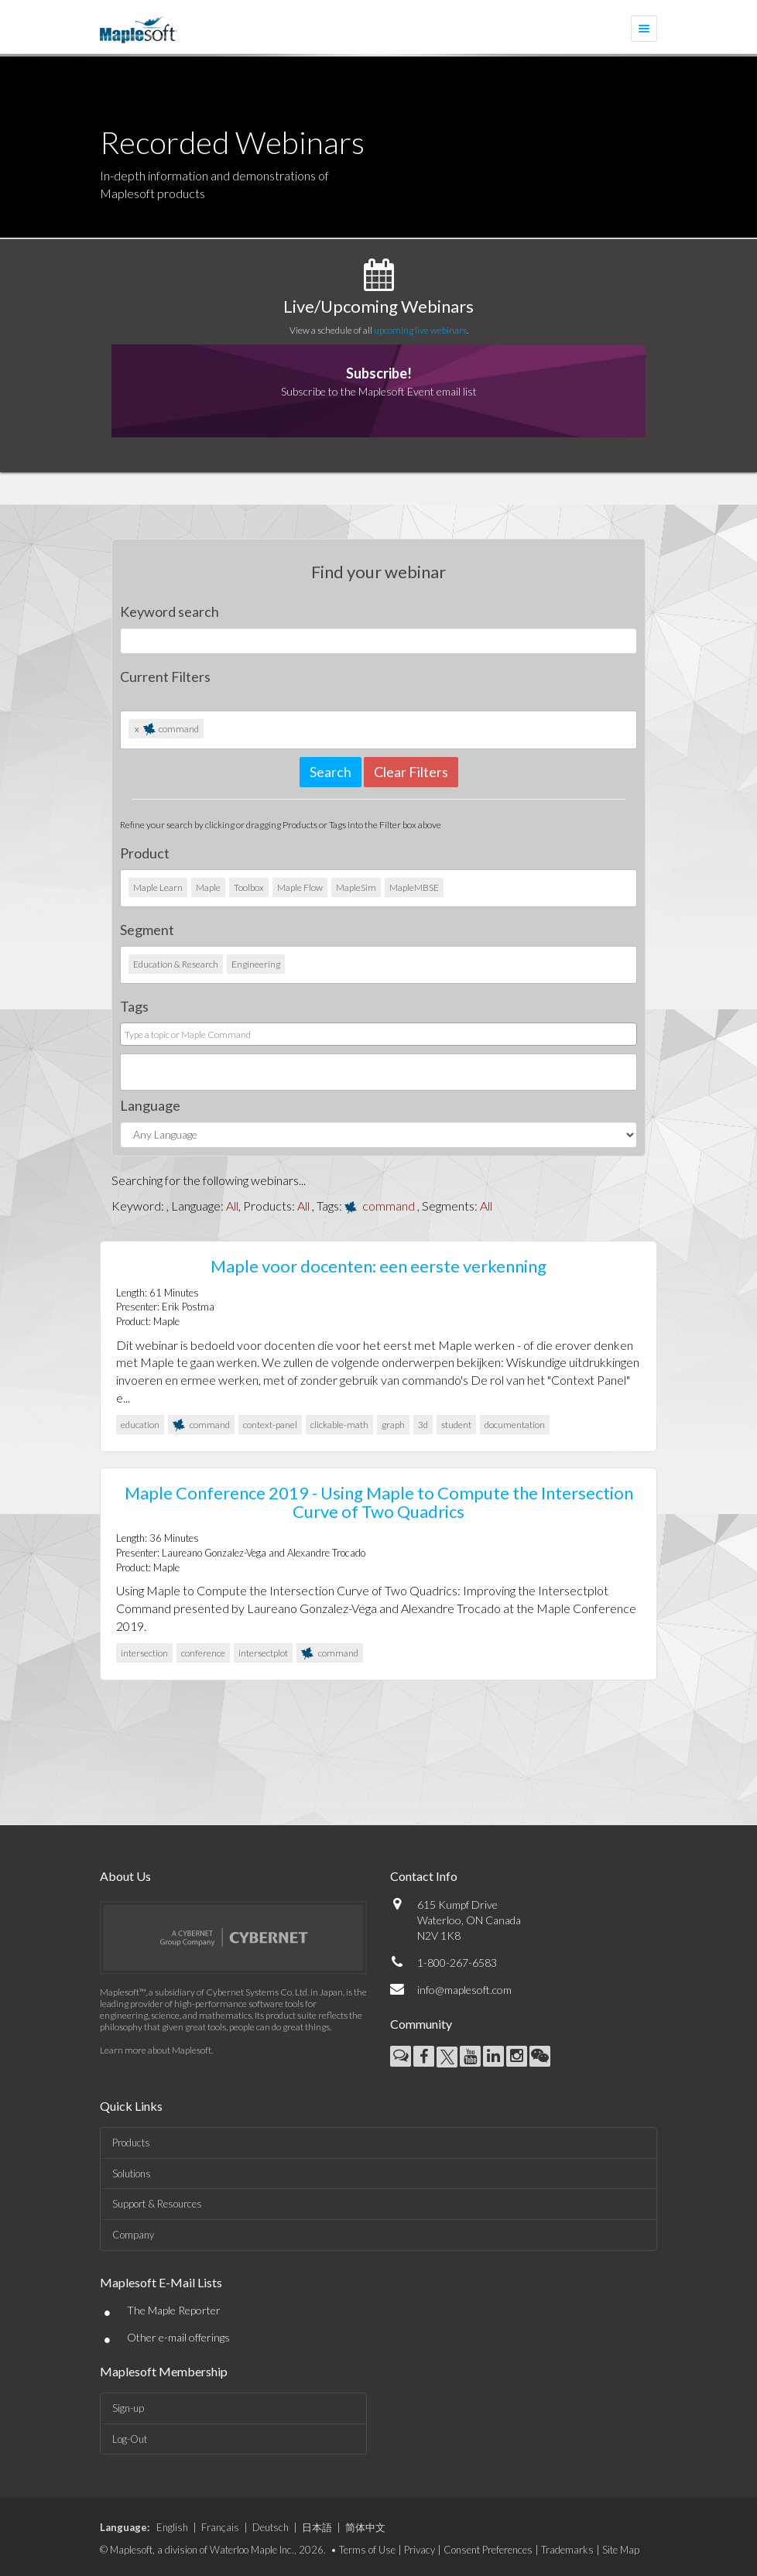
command (388, 1205)
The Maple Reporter (174, 2310)
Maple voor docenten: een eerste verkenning (378, 1265)
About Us (125, 1876)
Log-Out (129, 2439)
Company (133, 2234)
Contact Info (423, 1876)
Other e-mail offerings (178, 2337)
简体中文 (365, 2527)
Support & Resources (157, 2203)
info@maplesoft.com (464, 1989)
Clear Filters (411, 771)
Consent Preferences (488, 2549)
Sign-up (128, 2408)
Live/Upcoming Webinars (378, 306)
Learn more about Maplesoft (155, 2050)
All (232, 1205)
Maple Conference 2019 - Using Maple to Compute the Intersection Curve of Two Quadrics (379, 1502)
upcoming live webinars (420, 330)
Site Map (620, 2549)
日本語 (317, 2527)
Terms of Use (367, 2549)
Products (131, 2142)
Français (220, 2527)
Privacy (419, 2549)
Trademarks (567, 2549)
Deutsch (270, 2527)
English (172, 2527)
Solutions (131, 2173)
